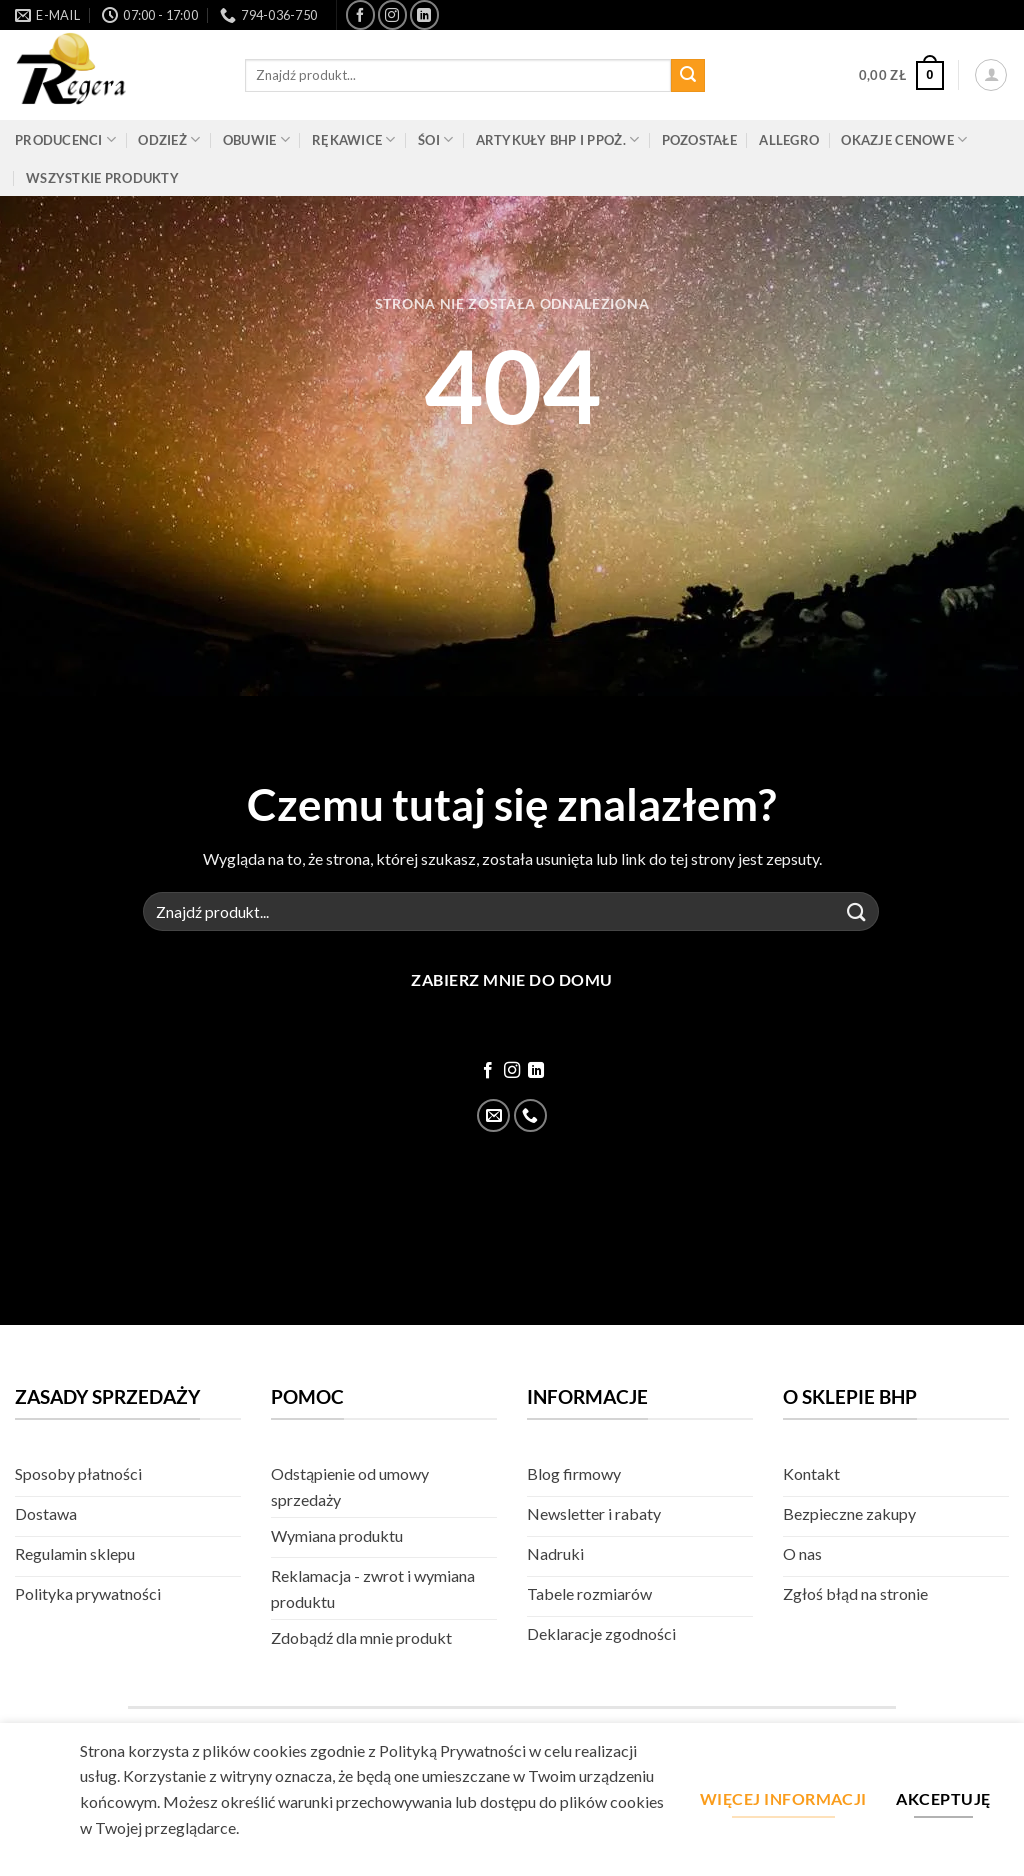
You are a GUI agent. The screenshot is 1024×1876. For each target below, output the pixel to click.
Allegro (789, 140)
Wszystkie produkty (102, 178)
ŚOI (435, 139)
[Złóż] (688, 76)
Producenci (65, 139)
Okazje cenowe (904, 139)
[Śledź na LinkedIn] (424, 14)
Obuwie (256, 139)
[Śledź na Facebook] (360, 14)
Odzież (169, 139)
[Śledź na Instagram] (392, 14)
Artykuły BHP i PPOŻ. (558, 139)
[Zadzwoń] (530, 1115)
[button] (901, 76)
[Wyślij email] (493, 1115)
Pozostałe (699, 140)
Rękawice (354, 139)
